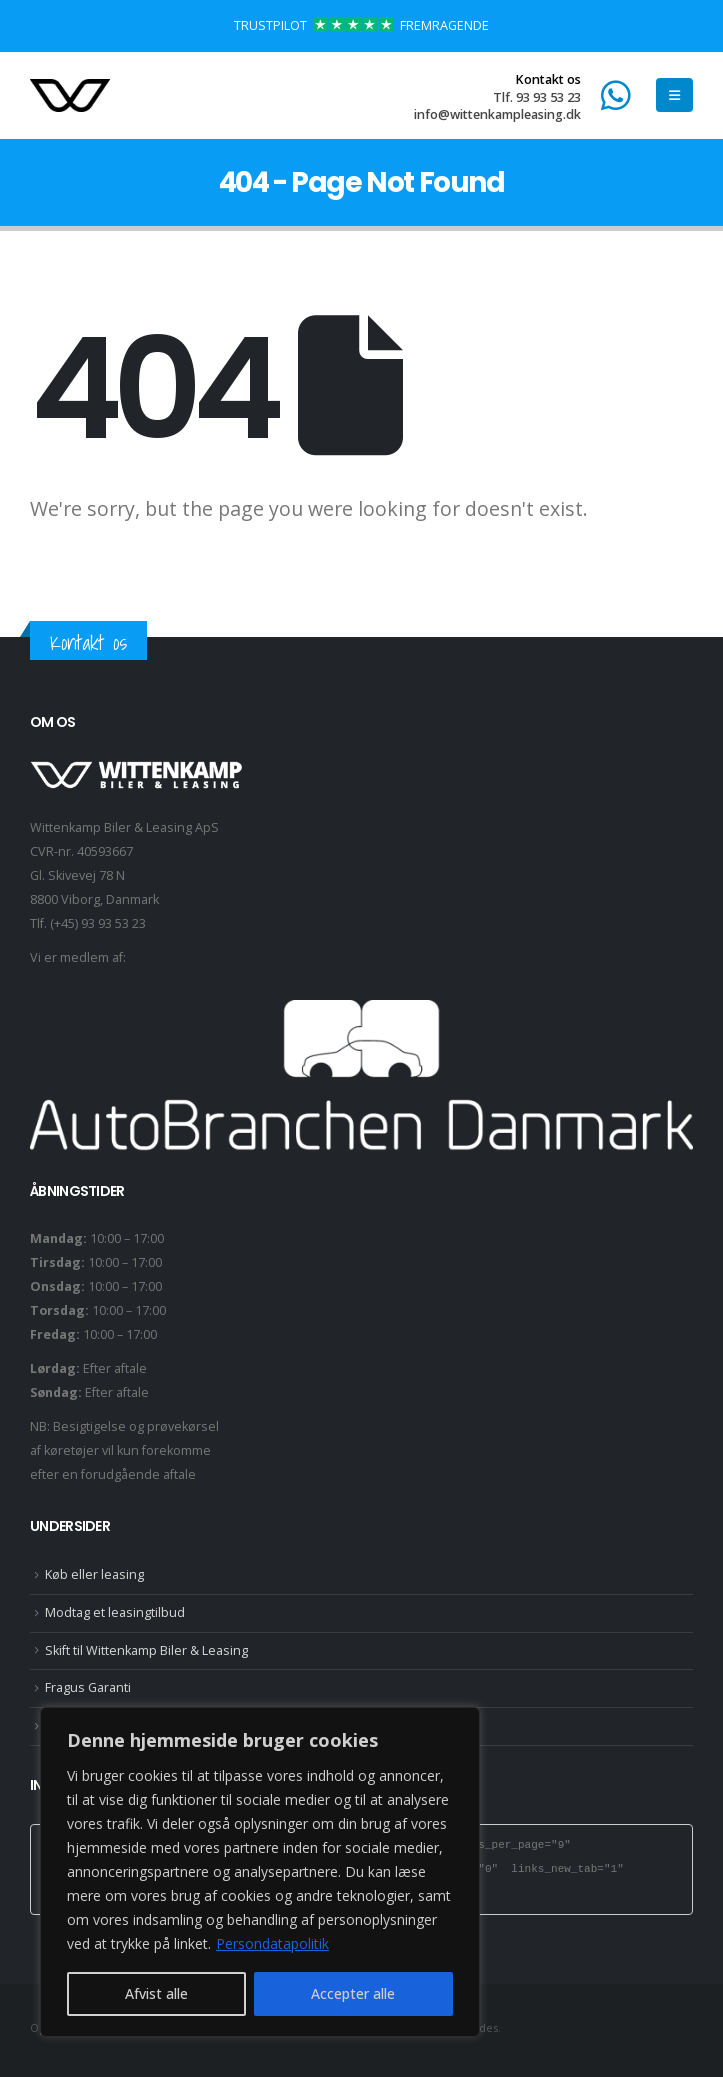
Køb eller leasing (94, 1574)
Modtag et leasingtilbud (115, 1612)
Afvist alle (156, 1993)
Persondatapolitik (272, 1943)
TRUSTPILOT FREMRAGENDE (361, 25)
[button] (674, 95)
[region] (260, 1872)
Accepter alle (353, 1993)
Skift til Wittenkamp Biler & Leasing (146, 1650)
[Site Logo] (70, 96)
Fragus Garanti (88, 1687)
